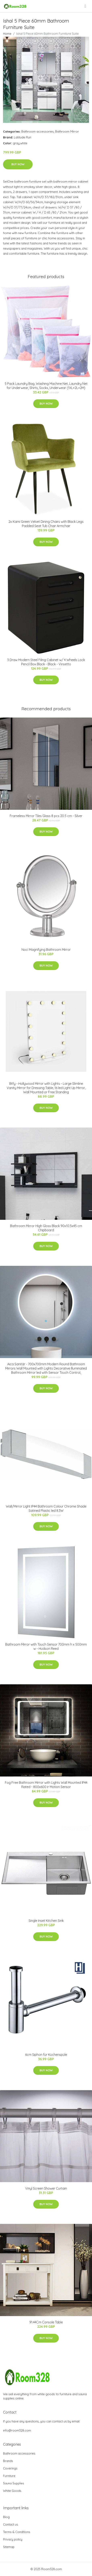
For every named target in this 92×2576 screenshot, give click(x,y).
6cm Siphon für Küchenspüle (46, 2055)
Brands (8, 2461)
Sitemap (8, 2547)
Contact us (10, 2524)
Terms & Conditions (16, 2532)
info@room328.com (17, 2430)
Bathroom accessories (37, 131)
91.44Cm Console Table (46, 2322)
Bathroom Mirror (67, 131)
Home (7, 34)
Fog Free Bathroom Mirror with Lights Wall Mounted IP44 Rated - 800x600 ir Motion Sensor (46, 1785)
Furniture (9, 2476)
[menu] (85, 6)
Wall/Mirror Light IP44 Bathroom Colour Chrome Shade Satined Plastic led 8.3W (46, 1508)
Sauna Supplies (13, 2483)
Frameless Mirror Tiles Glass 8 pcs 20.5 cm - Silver (46, 816)
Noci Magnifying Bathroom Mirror (46, 950)
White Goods (12, 2491)
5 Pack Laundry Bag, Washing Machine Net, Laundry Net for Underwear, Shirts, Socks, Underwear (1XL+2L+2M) (46, 386)
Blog (6, 2517)
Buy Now (17, 164)
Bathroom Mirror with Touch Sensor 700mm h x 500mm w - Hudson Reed (46, 1646)
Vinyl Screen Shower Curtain (46, 2188)
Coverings (10, 2468)
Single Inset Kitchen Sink (46, 1921)
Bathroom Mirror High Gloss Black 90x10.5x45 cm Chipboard (46, 1228)
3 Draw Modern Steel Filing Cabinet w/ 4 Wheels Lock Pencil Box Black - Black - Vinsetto (46, 662)
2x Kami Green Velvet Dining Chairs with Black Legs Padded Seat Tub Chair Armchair (46, 524)
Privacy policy (12, 2539)
